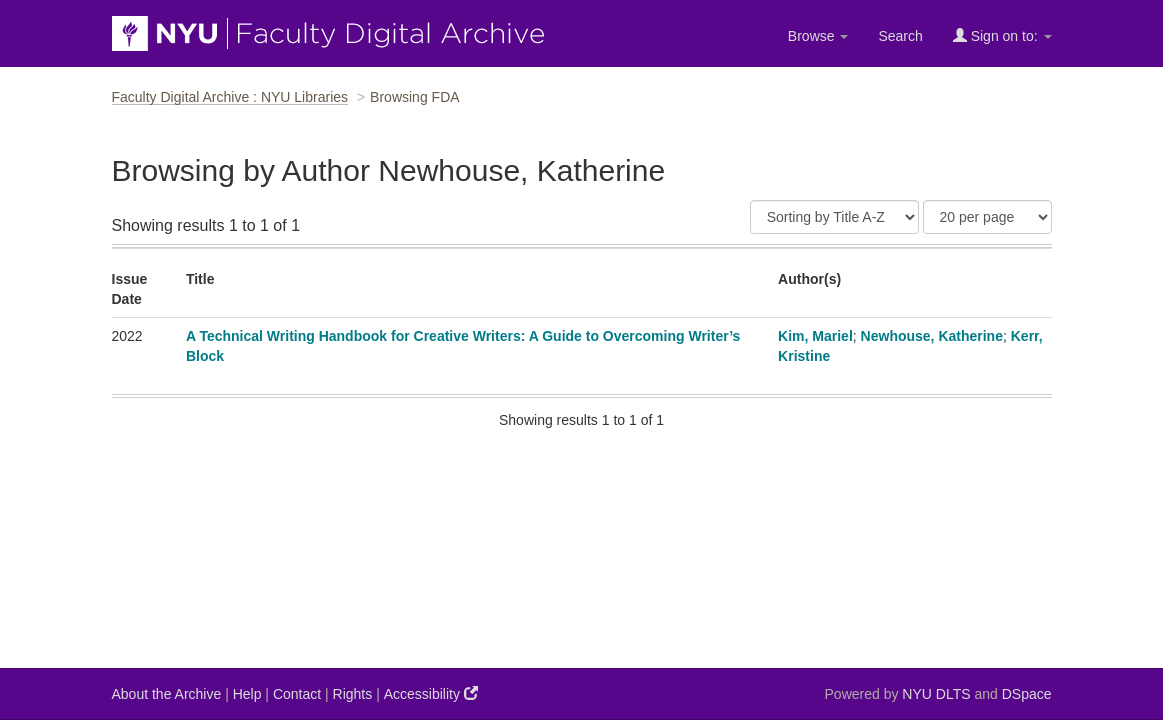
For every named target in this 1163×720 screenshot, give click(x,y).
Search (900, 36)
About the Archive (167, 694)
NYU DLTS (936, 694)
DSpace (1027, 694)
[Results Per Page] (987, 217)
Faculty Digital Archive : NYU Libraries (230, 97)
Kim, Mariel (815, 336)
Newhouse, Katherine (932, 336)
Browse (818, 36)
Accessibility (431, 693)
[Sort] (834, 217)
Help (247, 694)
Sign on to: (1002, 35)
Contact (297, 694)
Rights (353, 694)
